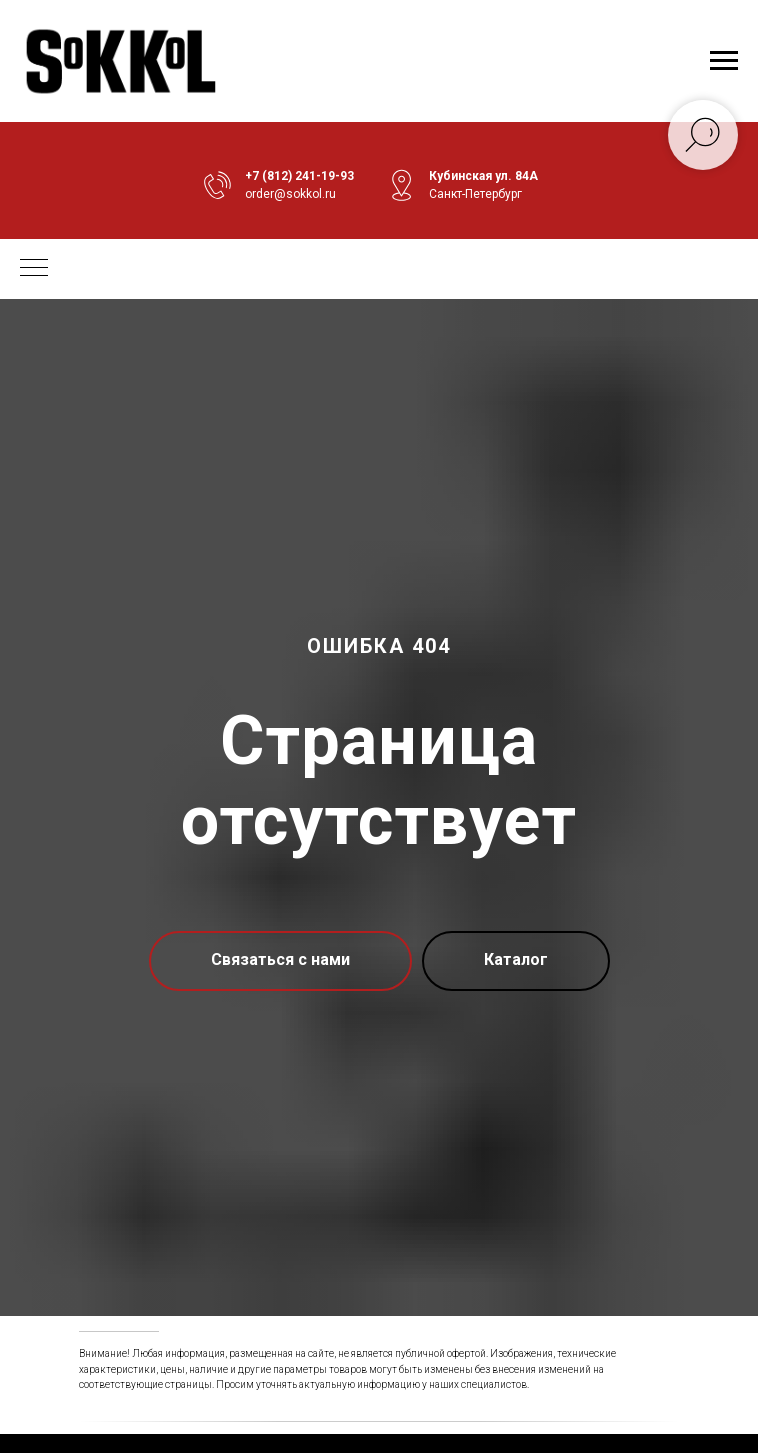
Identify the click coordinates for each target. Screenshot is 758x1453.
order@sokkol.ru (290, 194)
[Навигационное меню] (724, 61)
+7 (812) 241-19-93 (299, 176)
